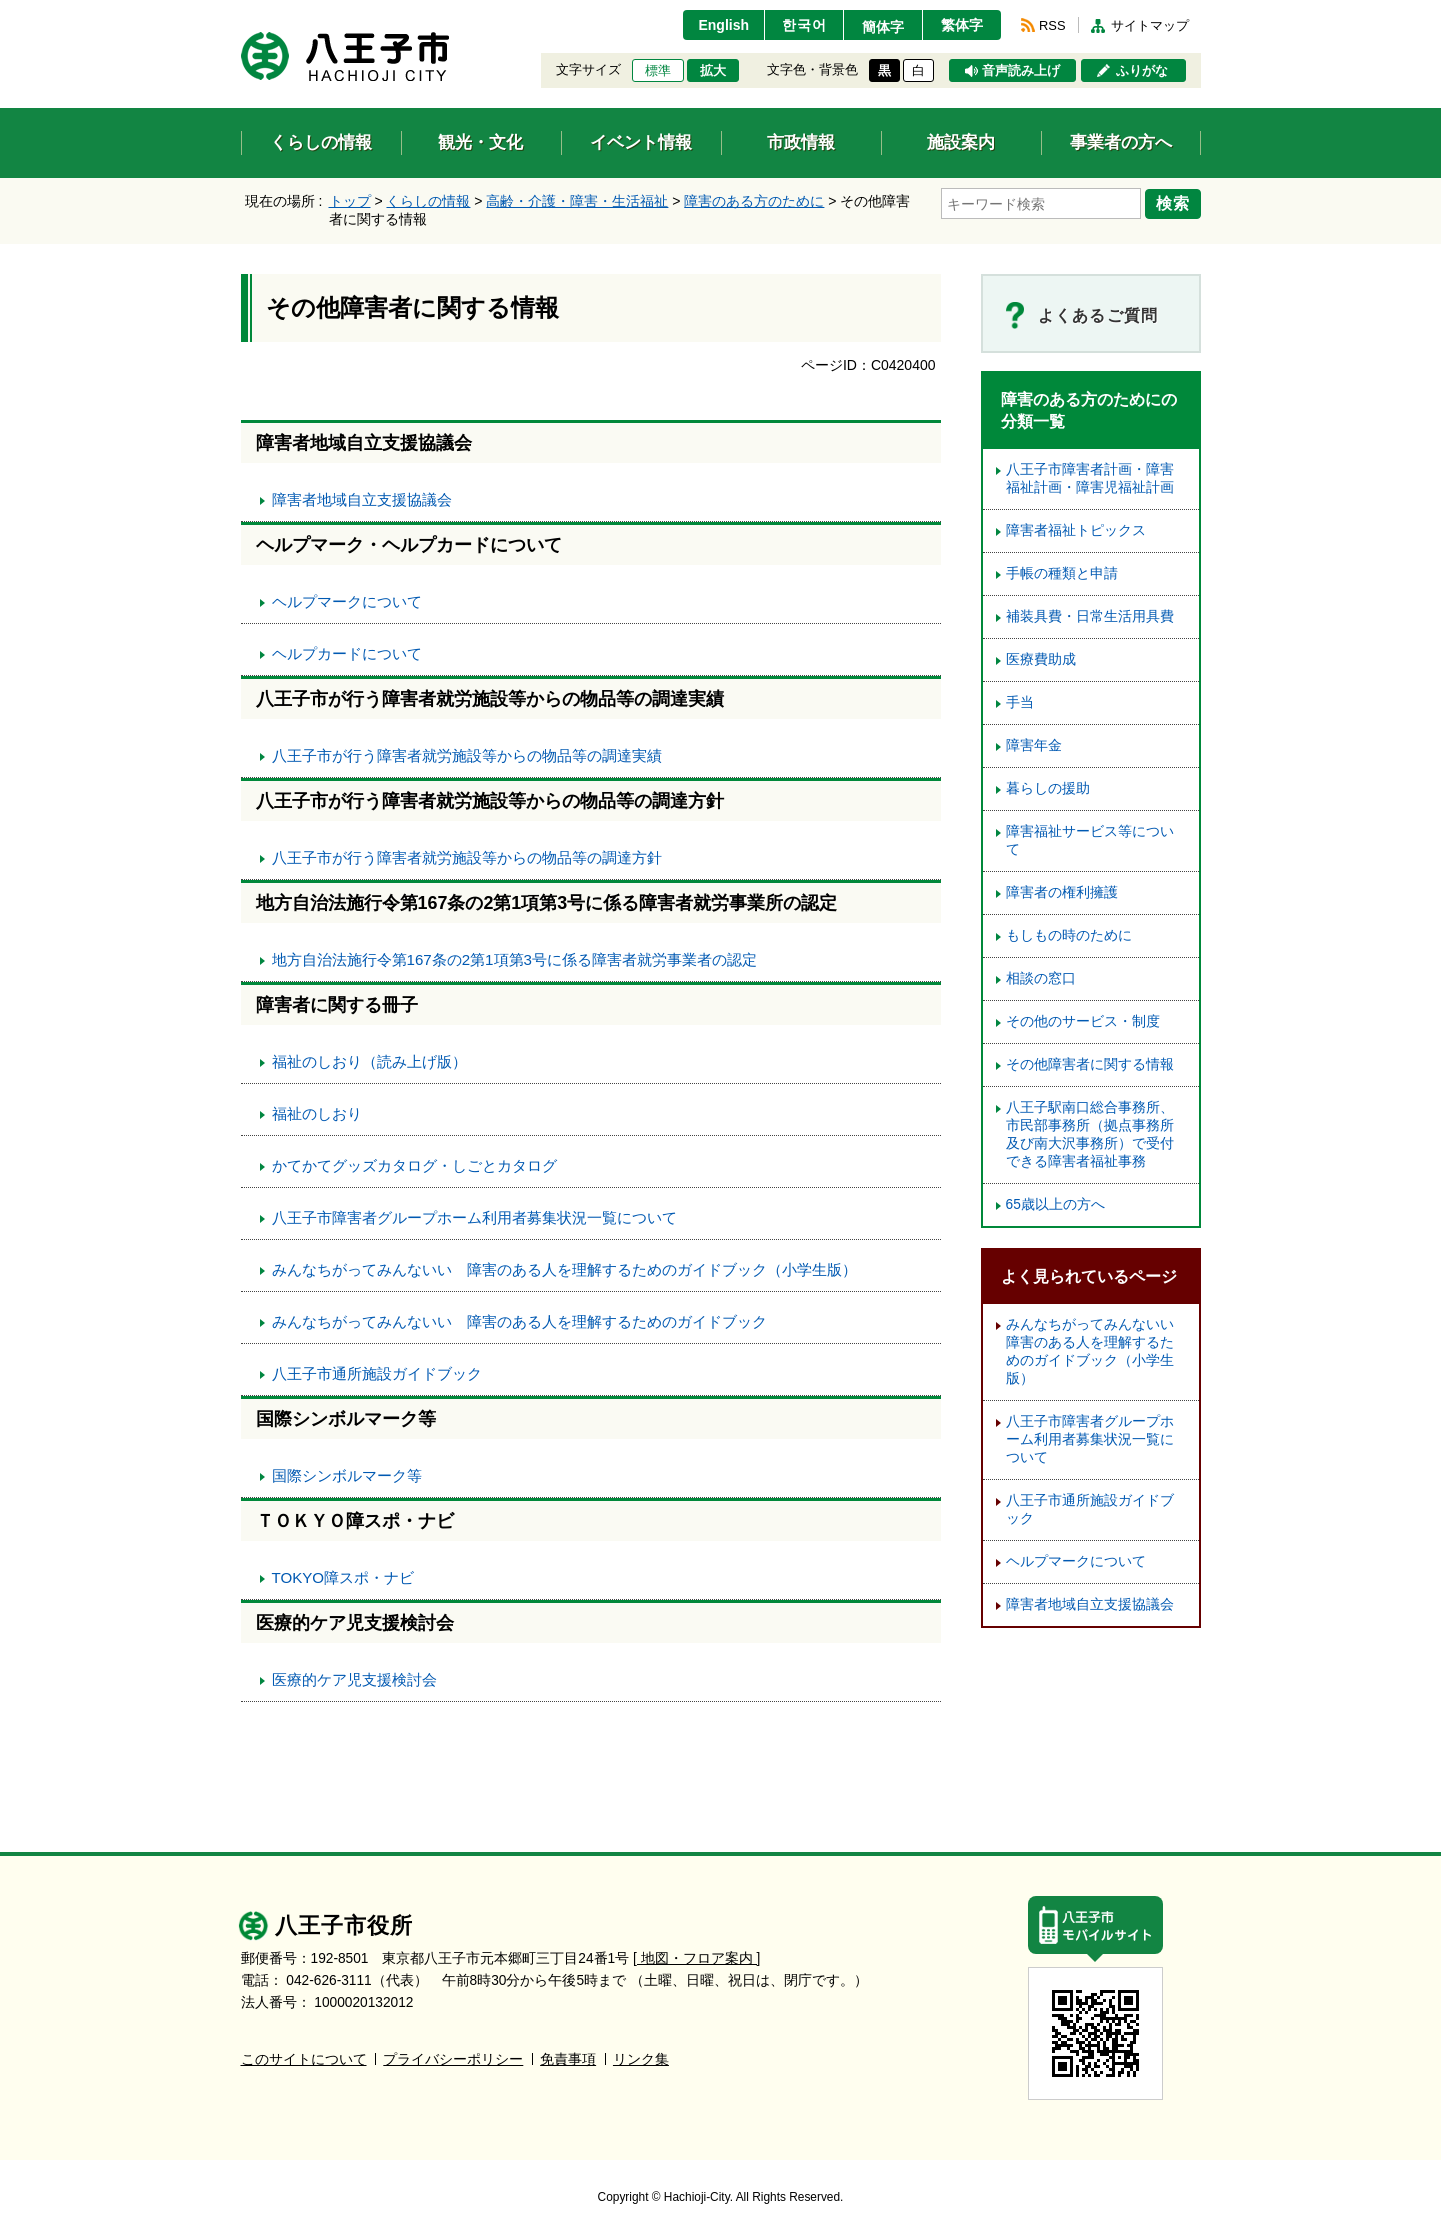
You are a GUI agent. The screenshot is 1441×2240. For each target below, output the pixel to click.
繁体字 (962, 25)
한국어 (804, 25)
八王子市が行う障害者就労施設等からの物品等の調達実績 (467, 755)
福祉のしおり (317, 1113)
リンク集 (641, 2059)
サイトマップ (1150, 25)
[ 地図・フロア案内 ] (696, 1958)
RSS (1052, 25)
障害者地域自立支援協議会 (362, 499)
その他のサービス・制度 (1083, 1021)
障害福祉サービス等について (1090, 840)
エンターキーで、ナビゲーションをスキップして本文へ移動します (241, 12)
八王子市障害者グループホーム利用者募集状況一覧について (474, 1217)
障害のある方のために (754, 201)
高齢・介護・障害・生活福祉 (577, 201)
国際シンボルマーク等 (347, 1475)
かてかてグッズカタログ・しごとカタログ (414, 1165)
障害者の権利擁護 (1062, 892)
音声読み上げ (1021, 71)
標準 (658, 71)
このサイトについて (304, 2059)
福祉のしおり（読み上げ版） (369, 1061)
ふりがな (1142, 71)
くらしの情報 (428, 201)
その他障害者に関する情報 (1090, 1064)
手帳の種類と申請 (1062, 573)
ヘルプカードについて (347, 653)
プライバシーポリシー (453, 2059)
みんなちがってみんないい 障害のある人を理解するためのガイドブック (519, 1321)
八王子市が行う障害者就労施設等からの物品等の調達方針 (467, 857)
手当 (1020, 702)
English (723, 25)
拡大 (713, 71)
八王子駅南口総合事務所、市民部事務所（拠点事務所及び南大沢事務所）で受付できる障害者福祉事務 (1090, 1134)
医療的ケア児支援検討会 (354, 1679)
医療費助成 (1041, 659)
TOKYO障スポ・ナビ (343, 1577)
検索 (1173, 203)
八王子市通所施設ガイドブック (377, 1373)
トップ (350, 201)
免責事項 (568, 2059)
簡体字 (883, 27)
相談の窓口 (1041, 978)
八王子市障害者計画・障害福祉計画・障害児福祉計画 (1090, 478)
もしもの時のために (1069, 935)
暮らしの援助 (1048, 788)
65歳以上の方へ (1055, 1204)
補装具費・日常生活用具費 (1090, 616)
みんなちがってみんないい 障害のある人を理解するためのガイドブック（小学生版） (564, 1269)
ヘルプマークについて (347, 601)
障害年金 (1034, 745)
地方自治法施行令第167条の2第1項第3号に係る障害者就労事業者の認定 (514, 959)
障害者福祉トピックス (1076, 530)
